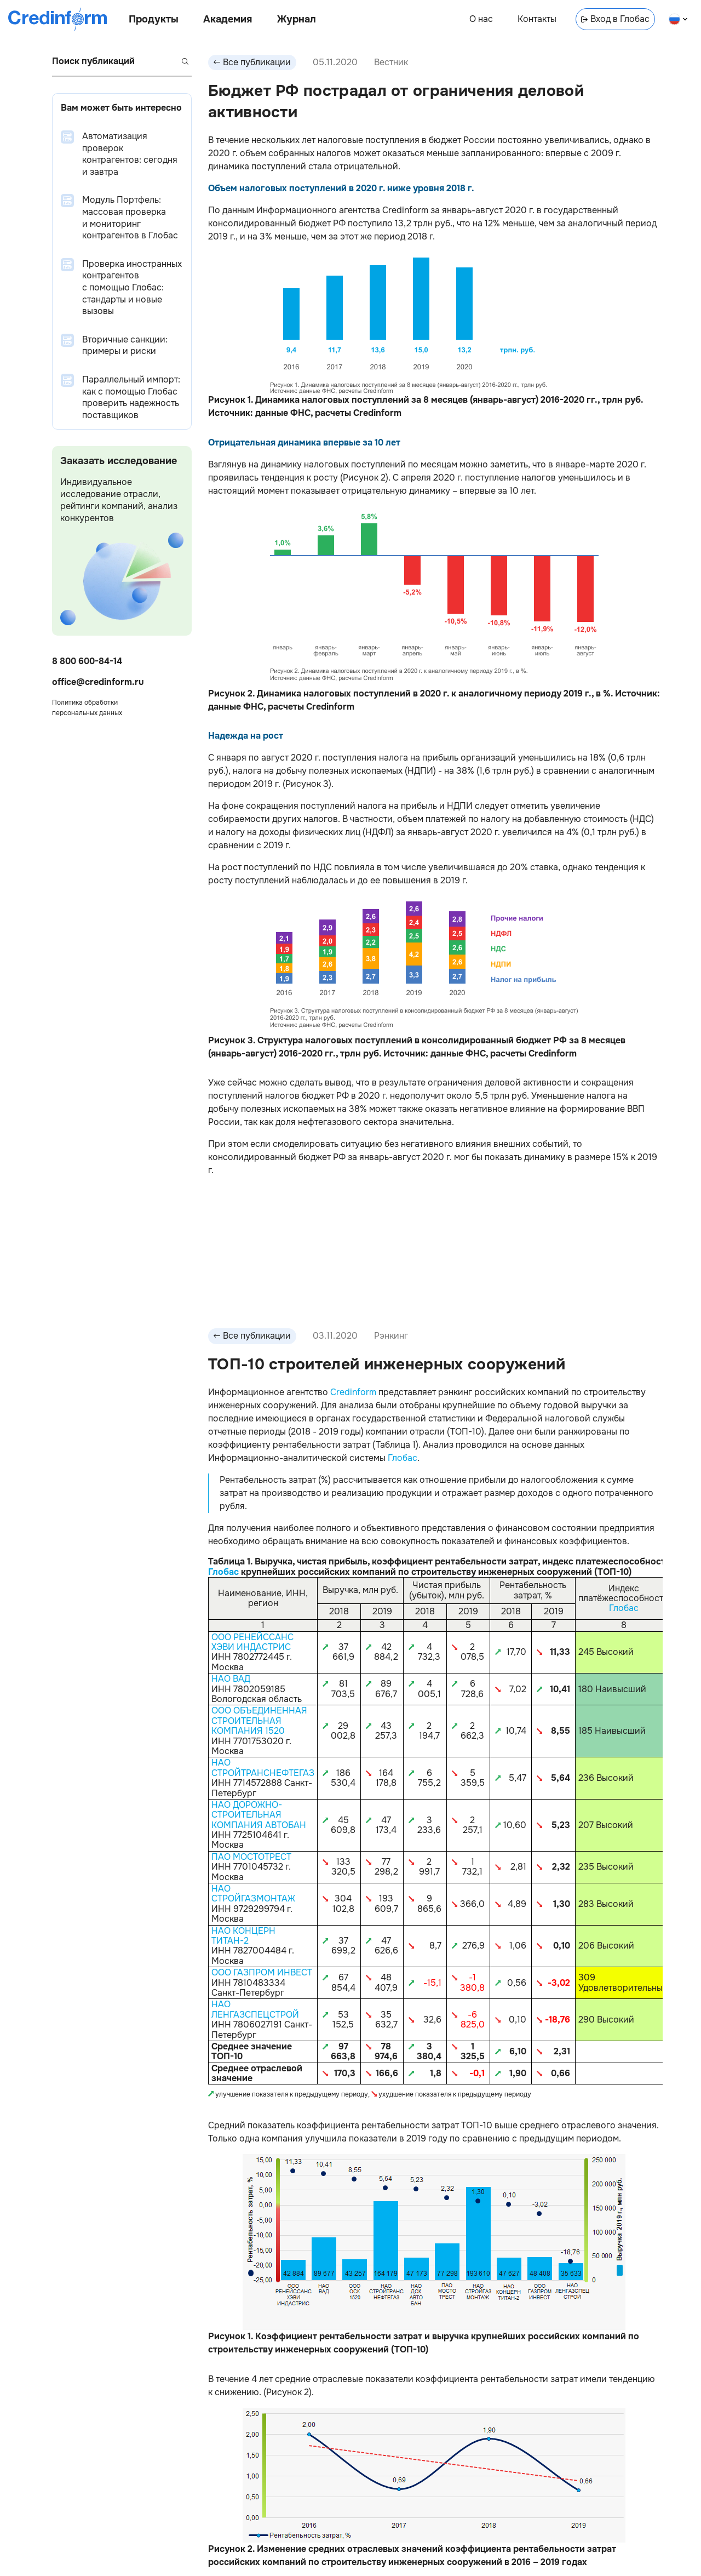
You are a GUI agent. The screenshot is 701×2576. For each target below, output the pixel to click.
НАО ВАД (230, 1678)
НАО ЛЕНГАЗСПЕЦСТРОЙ (255, 2009)
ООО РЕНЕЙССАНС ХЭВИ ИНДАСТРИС (252, 1642)
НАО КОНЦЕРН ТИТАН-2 (243, 1935)
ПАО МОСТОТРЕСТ (251, 1857)
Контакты (537, 19)
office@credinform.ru (98, 682)
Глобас (402, 1458)
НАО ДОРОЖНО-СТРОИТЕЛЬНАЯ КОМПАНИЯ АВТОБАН (258, 1815)
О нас (481, 19)
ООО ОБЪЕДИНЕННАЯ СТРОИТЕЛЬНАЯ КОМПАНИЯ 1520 (259, 1721)
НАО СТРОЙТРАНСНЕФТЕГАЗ (262, 1767)
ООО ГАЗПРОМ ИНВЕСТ (261, 1972)
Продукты (154, 19)
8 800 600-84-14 (87, 661)
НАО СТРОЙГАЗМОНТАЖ (253, 1893)
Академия (227, 19)
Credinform (353, 1392)
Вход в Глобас (615, 19)
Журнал (296, 19)
